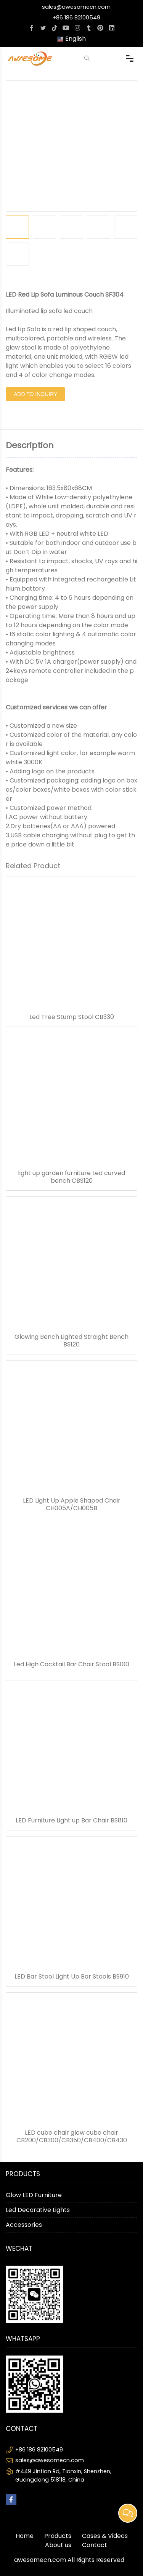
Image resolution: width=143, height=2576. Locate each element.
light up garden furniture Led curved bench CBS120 (71, 1177)
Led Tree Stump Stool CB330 (71, 1017)
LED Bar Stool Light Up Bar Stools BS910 (71, 1976)
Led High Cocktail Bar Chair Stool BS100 (71, 1664)
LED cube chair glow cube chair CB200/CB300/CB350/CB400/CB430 (71, 2136)
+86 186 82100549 (76, 17)
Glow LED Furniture (34, 2195)
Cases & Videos (105, 2535)
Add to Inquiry (35, 394)
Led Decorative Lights (38, 2209)
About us (58, 2545)
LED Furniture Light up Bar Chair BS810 (71, 1820)
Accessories (24, 2224)
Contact (94, 2545)
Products (57, 2535)
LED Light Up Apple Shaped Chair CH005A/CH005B (72, 1504)
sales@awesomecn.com (76, 7)
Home (25, 2535)
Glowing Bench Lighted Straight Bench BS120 (71, 1340)
